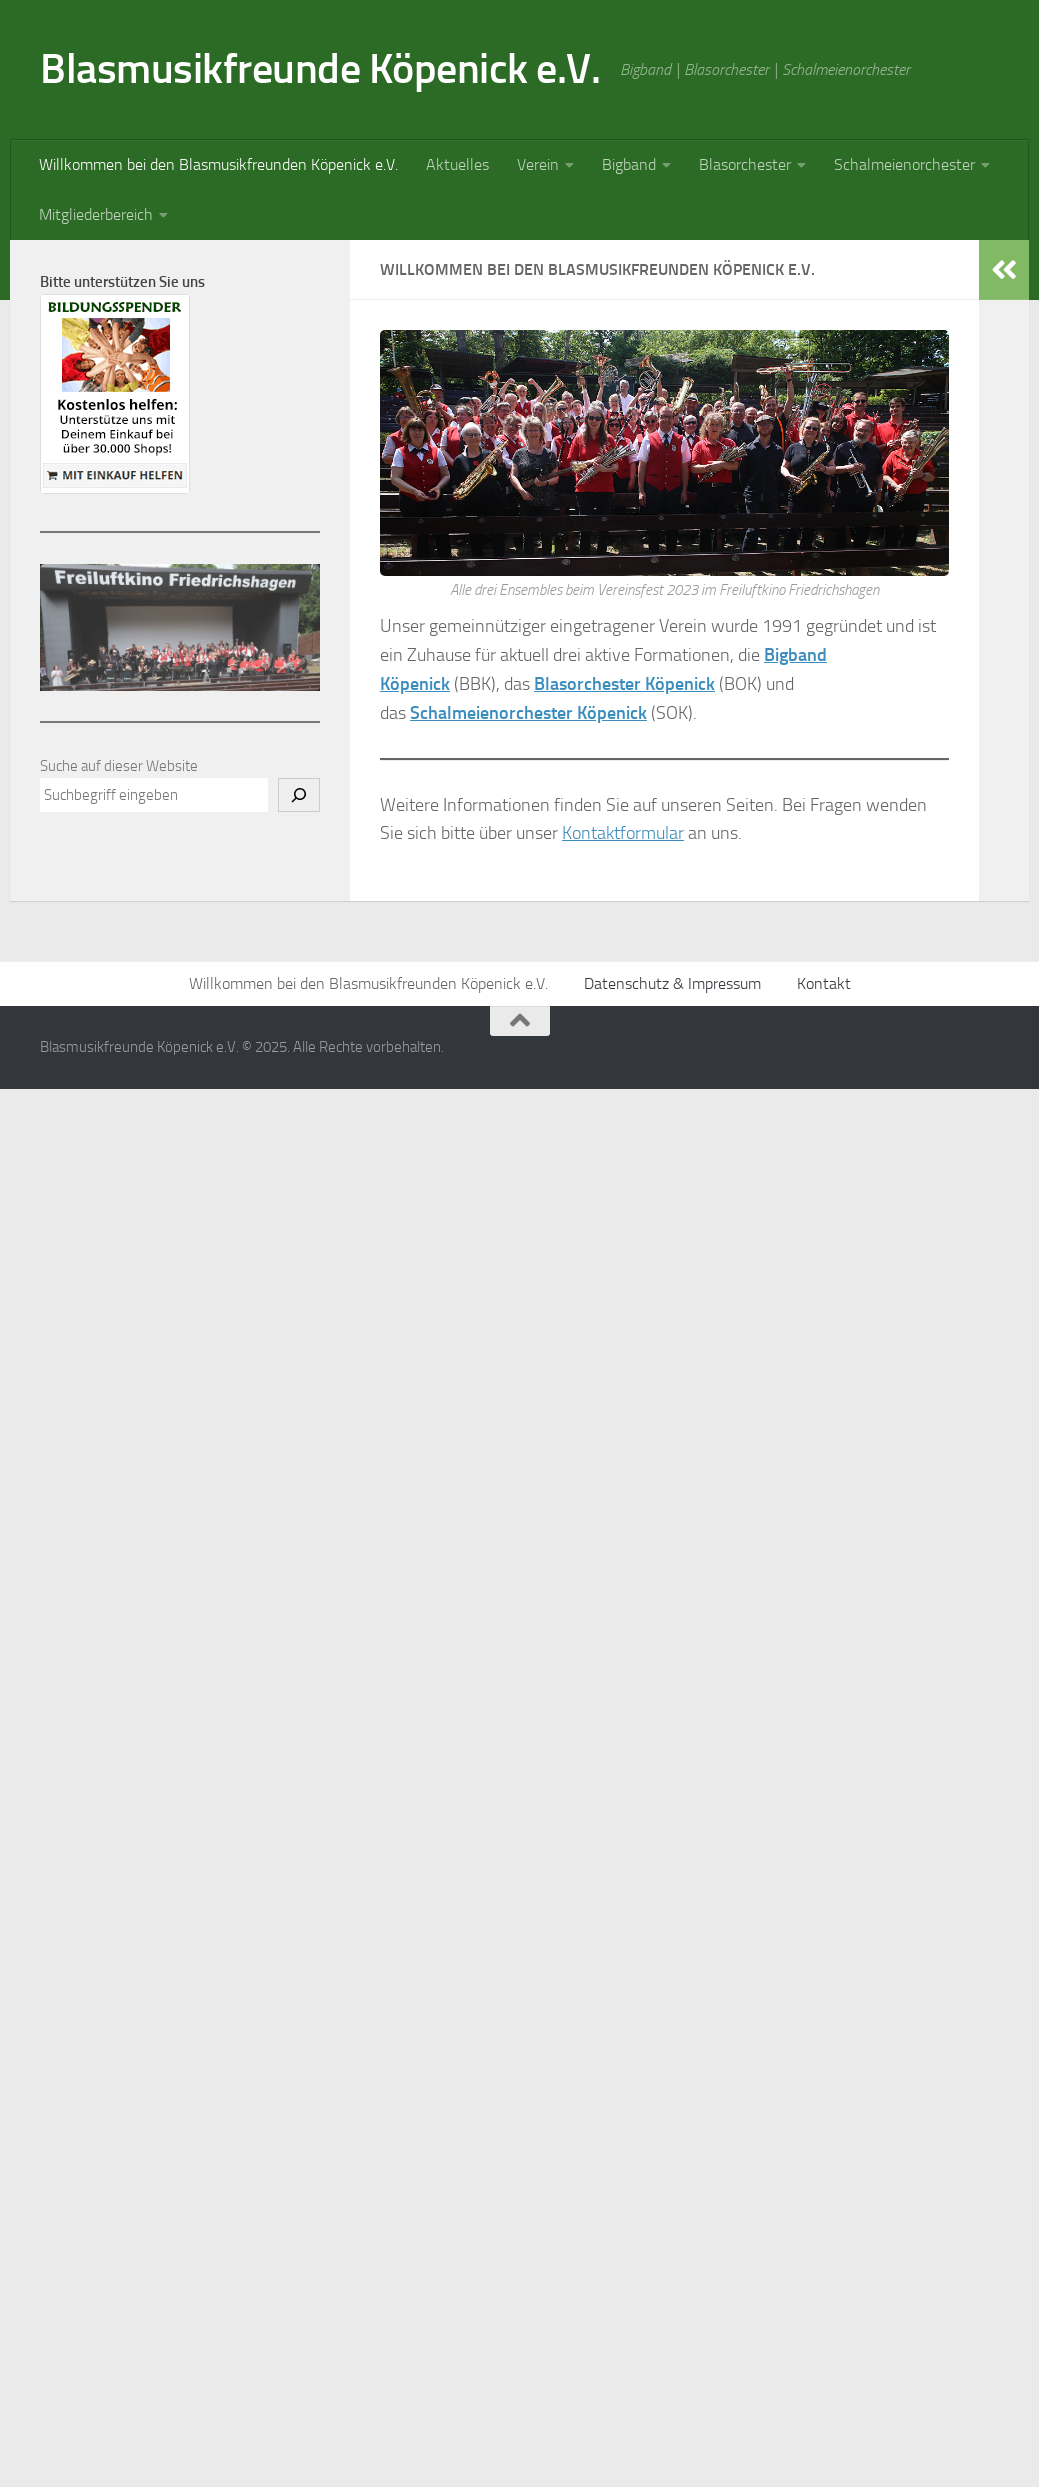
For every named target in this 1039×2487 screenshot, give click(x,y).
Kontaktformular (623, 833)
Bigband (629, 164)
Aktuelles (457, 164)
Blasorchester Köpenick (624, 684)
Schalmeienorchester (904, 164)
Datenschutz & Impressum (672, 983)
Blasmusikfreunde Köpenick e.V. (320, 69)
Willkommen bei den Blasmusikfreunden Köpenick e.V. (218, 164)
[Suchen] (299, 795)
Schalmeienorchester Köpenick (528, 713)
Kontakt (824, 983)
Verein (538, 164)
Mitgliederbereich (96, 214)
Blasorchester (745, 164)
